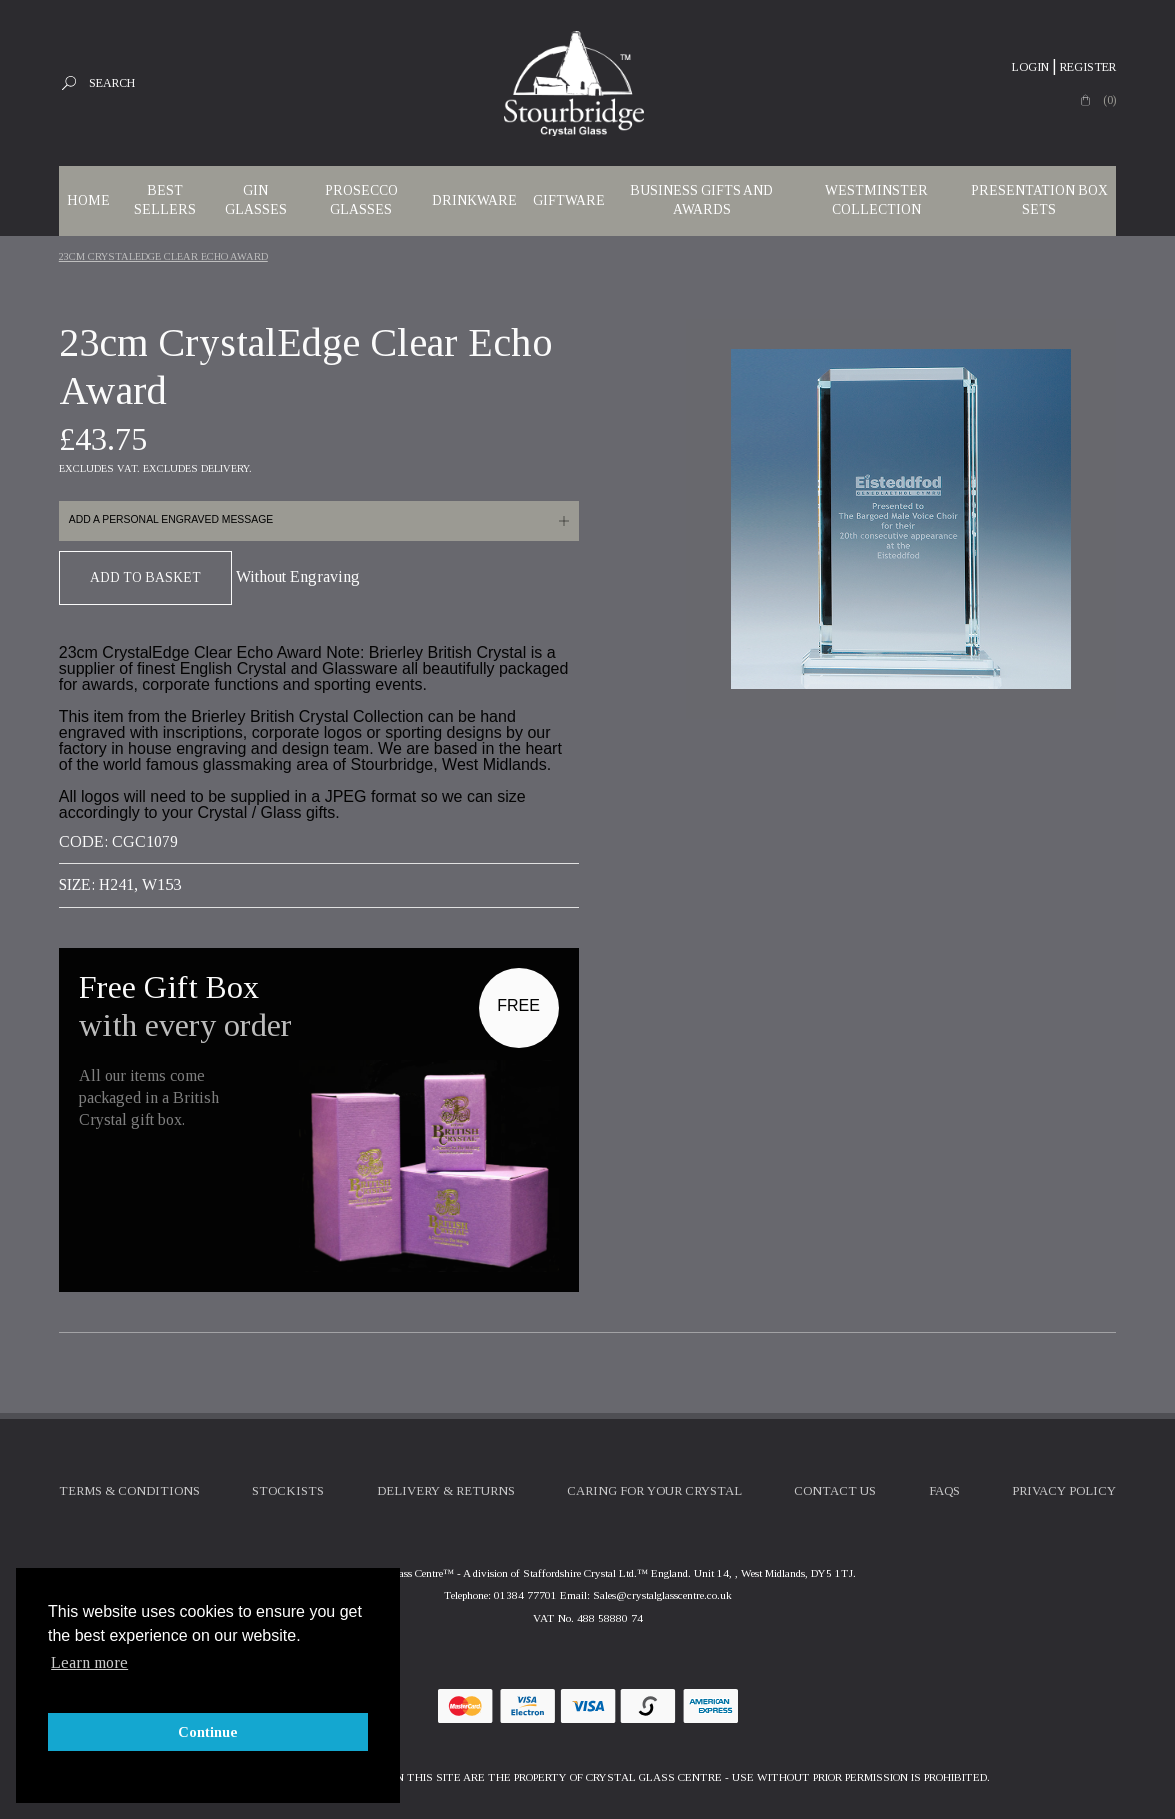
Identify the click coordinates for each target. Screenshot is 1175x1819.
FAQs (944, 1491)
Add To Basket (145, 577)
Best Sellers (165, 200)
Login (1030, 67)
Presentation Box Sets (1039, 200)
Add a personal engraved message (171, 519)
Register (1088, 67)
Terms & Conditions (129, 1491)
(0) (1109, 100)
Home (88, 200)
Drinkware (474, 200)
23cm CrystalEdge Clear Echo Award (163, 256)
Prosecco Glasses (361, 200)
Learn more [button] (89, 1662)
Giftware (569, 200)
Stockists (288, 1491)
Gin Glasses (256, 200)
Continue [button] (208, 1732)
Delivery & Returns (446, 1491)
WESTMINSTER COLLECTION (876, 200)
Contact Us (835, 1491)
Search (112, 83)
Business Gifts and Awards (701, 200)
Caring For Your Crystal (654, 1491)
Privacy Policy (1064, 1491)
